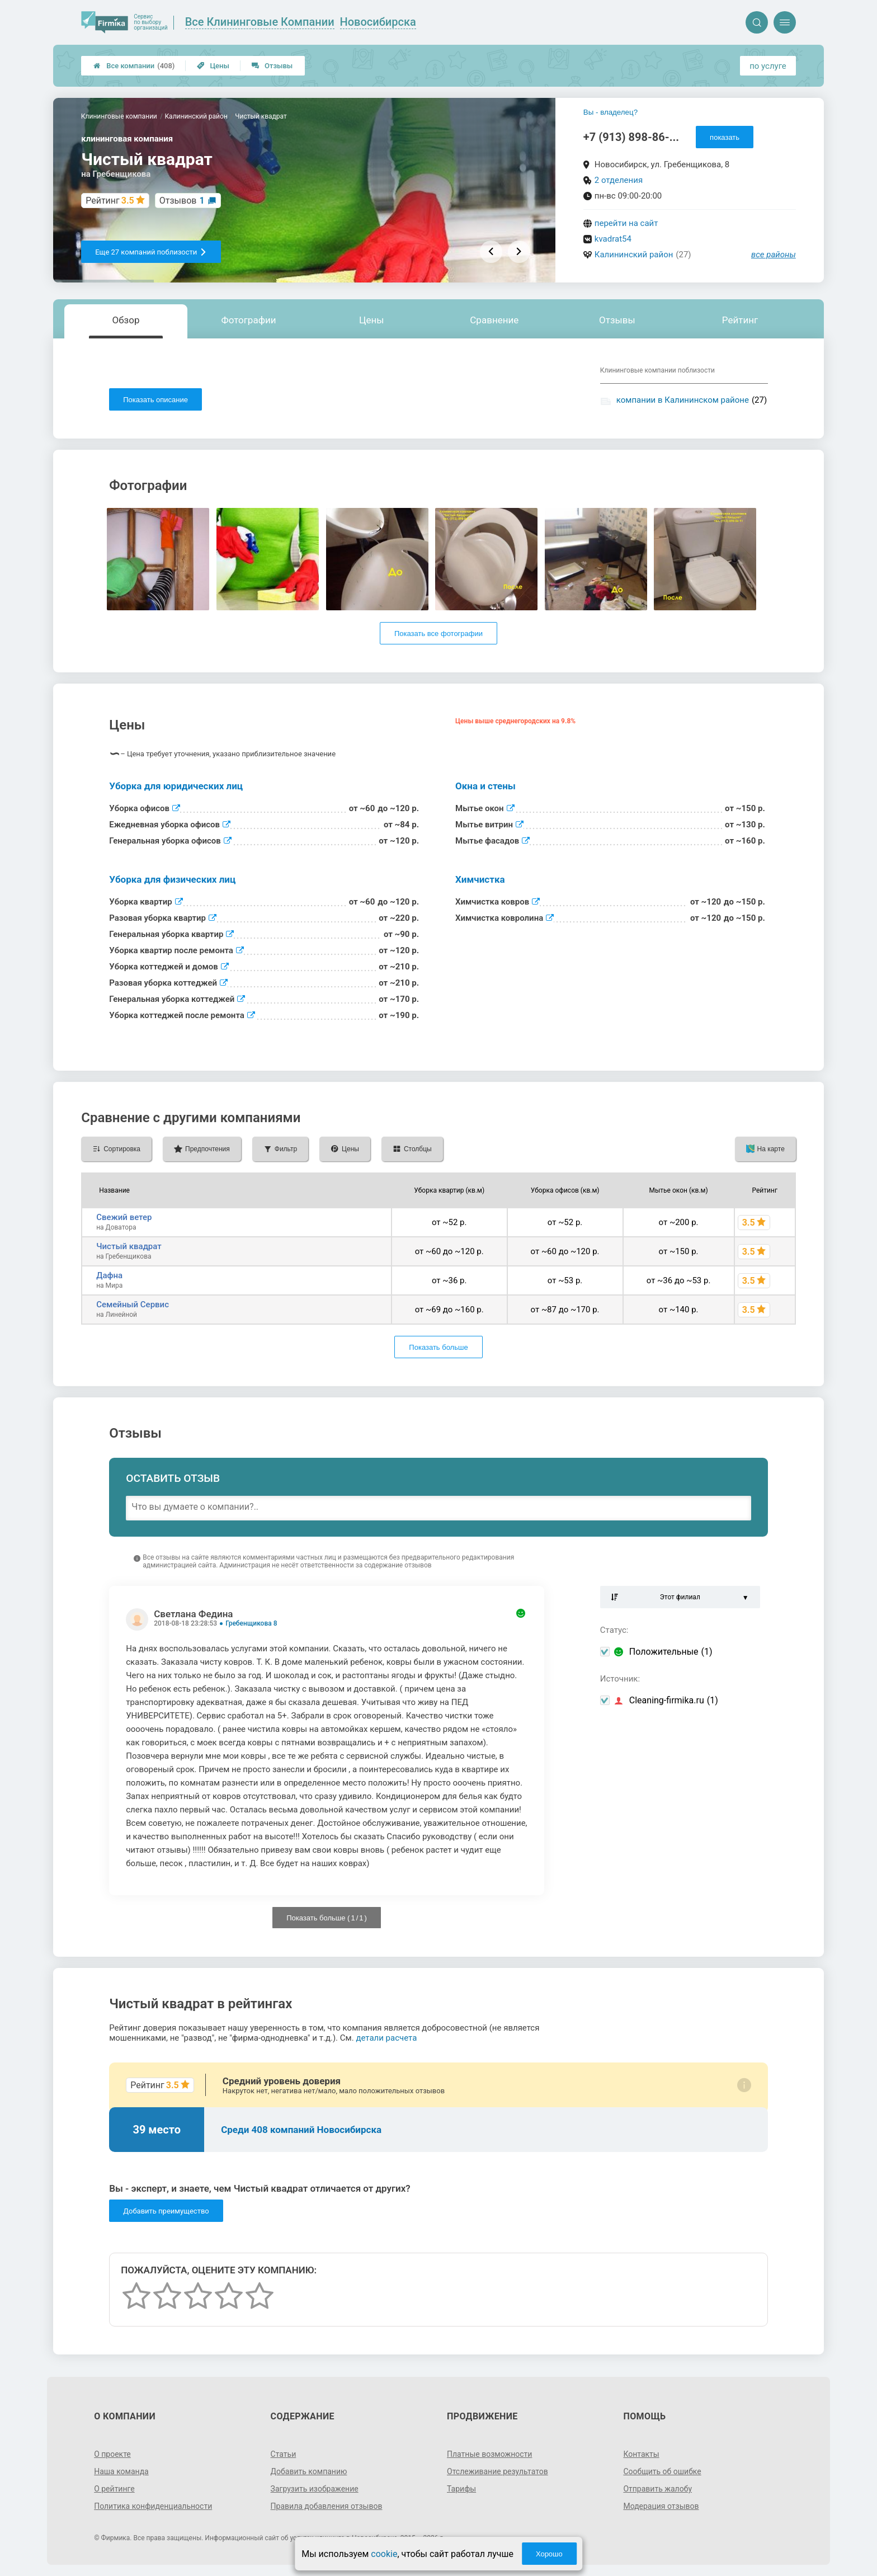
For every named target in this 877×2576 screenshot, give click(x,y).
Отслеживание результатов (497, 2471)
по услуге (767, 66)
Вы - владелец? (610, 112)
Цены (213, 66)
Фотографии (248, 320)
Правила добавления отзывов (327, 2506)
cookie (384, 2554)
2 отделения (619, 180)
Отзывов (182, 200)
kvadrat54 (613, 239)
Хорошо (549, 2554)
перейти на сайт (626, 223)
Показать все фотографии (438, 633)
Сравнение (494, 320)
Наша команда (121, 2471)
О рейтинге (114, 2488)
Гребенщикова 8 (251, 1623)
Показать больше (438, 1347)
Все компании (134, 66)
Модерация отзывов (661, 2506)
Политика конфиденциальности (153, 2506)
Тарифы (461, 2488)
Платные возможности (489, 2454)
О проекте (112, 2454)
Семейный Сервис (132, 1304)
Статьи (283, 2454)
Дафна (109, 1275)
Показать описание (155, 399)
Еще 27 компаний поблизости (151, 252)
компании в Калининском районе (682, 400)
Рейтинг (740, 320)
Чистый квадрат (129, 1246)
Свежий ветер (124, 1217)
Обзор (126, 320)
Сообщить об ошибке (662, 2471)
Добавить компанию (309, 2471)
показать (724, 137)
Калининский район (634, 254)
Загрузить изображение (315, 2488)
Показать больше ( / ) (326, 1918)
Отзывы (272, 66)
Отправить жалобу (657, 2488)
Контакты (641, 2454)
